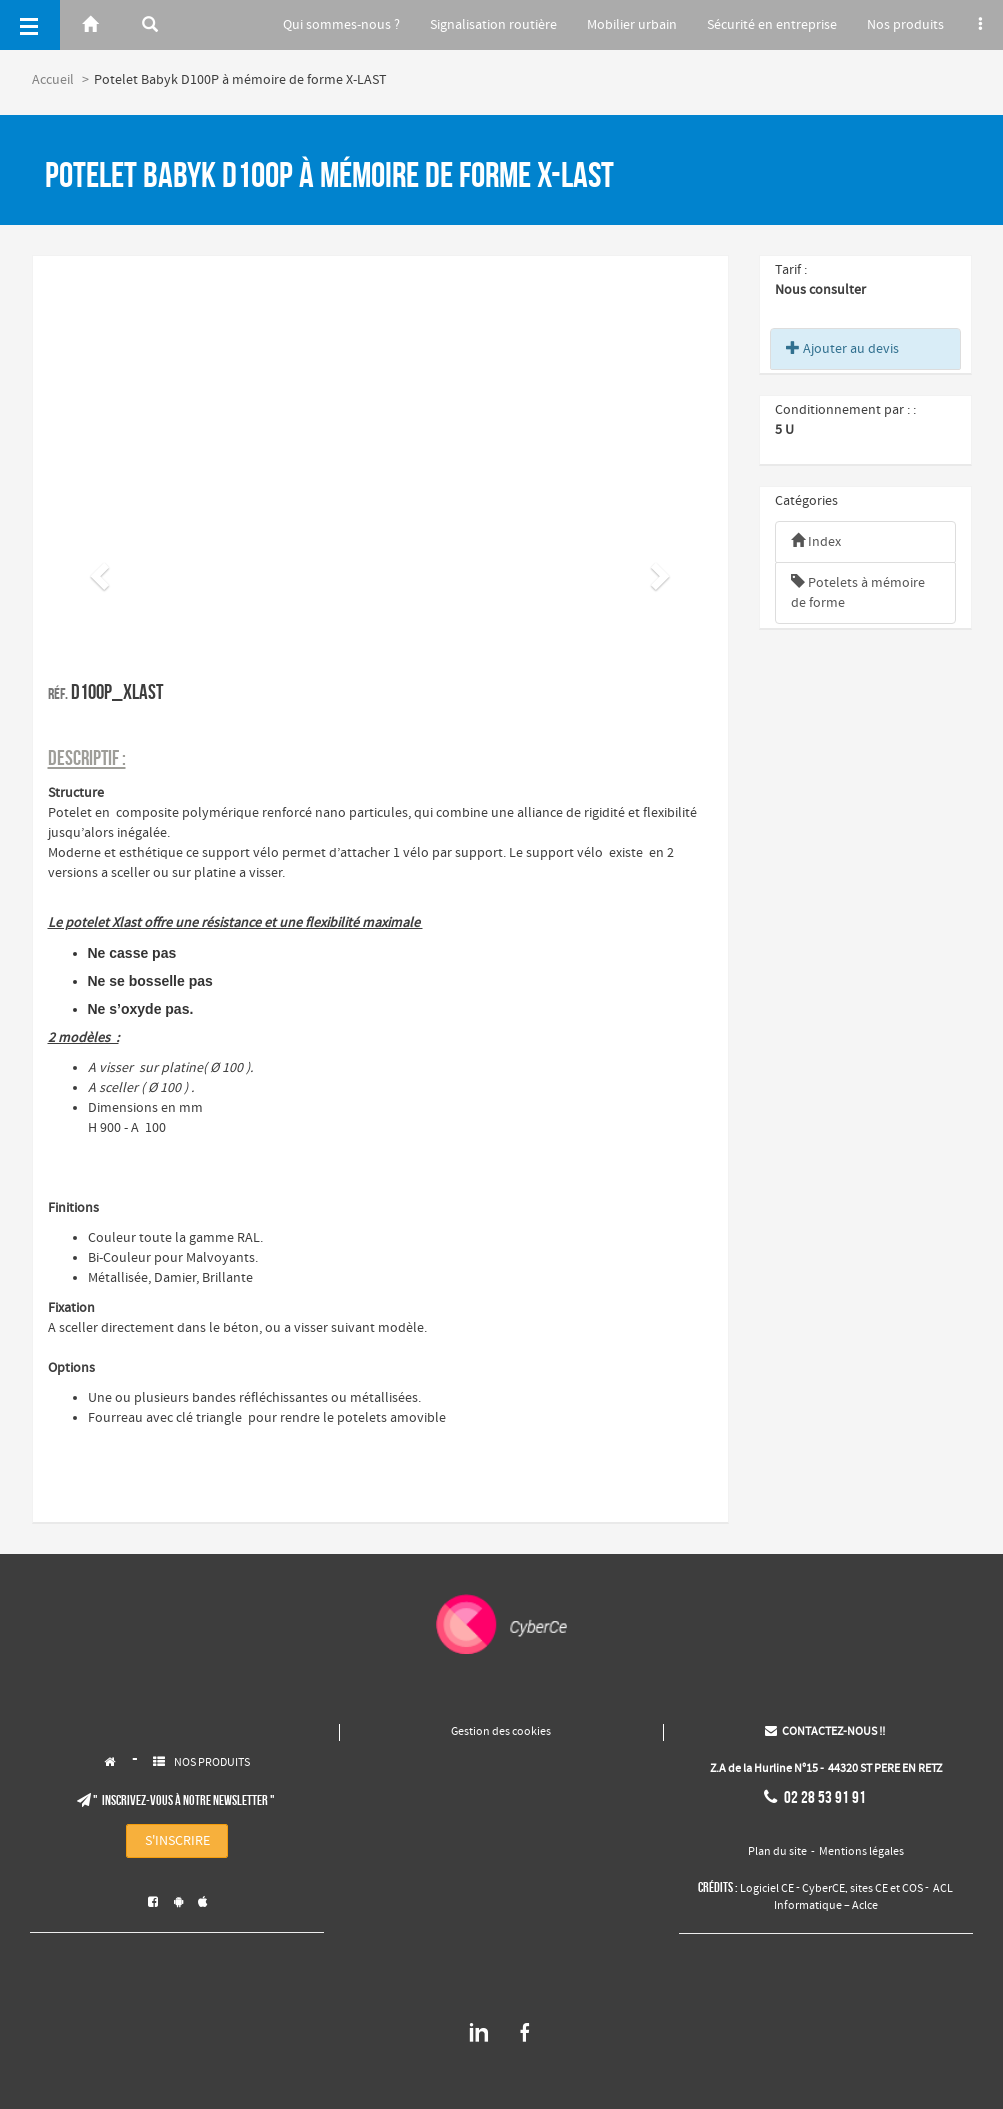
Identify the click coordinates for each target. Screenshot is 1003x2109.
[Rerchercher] (150, 25)
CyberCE (823, 1889)
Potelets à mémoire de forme (858, 593)
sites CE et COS (886, 1889)
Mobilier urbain (623, 25)
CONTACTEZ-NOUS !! (825, 1732)
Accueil (53, 80)
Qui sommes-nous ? (326, 25)
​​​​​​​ (188, 1148)
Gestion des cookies (501, 1732)
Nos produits (902, 25)
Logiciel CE (767, 1889)
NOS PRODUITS (212, 1763)
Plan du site (777, 1852)
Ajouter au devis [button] (842, 349)
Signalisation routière (481, 25)
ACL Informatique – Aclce (864, 1897)
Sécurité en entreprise (766, 25)
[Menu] (30, 25)
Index (816, 542)
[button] (98, 570)
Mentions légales (861, 1852)
